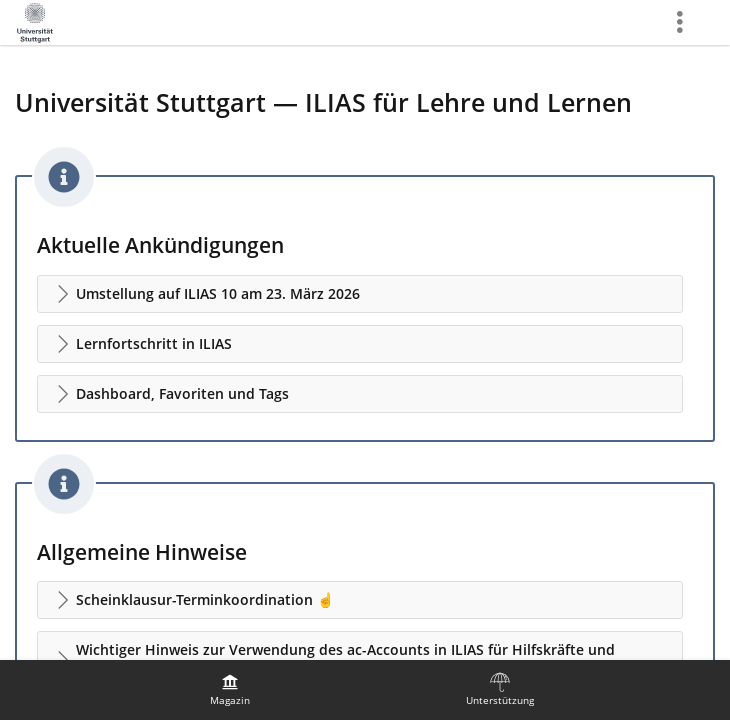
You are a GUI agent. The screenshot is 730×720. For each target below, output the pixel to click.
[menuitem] (230, 690)
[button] (360, 294)
